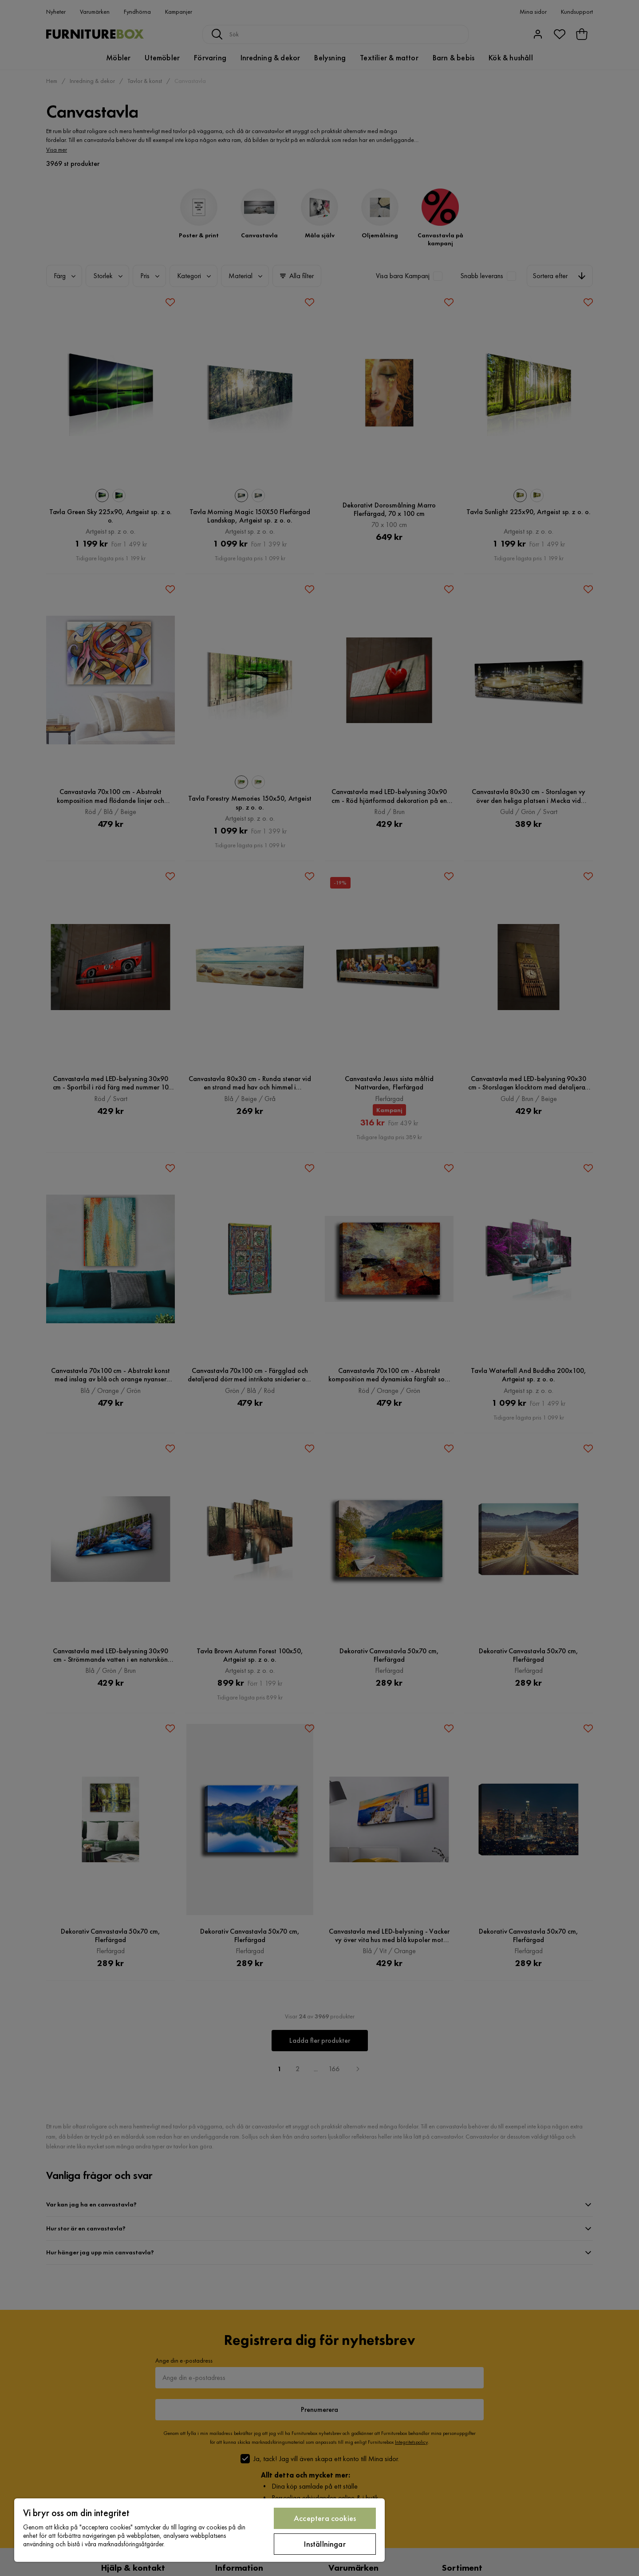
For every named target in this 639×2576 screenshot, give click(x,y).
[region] (199, 2530)
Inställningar (324, 2544)
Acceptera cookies (325, 2518)
